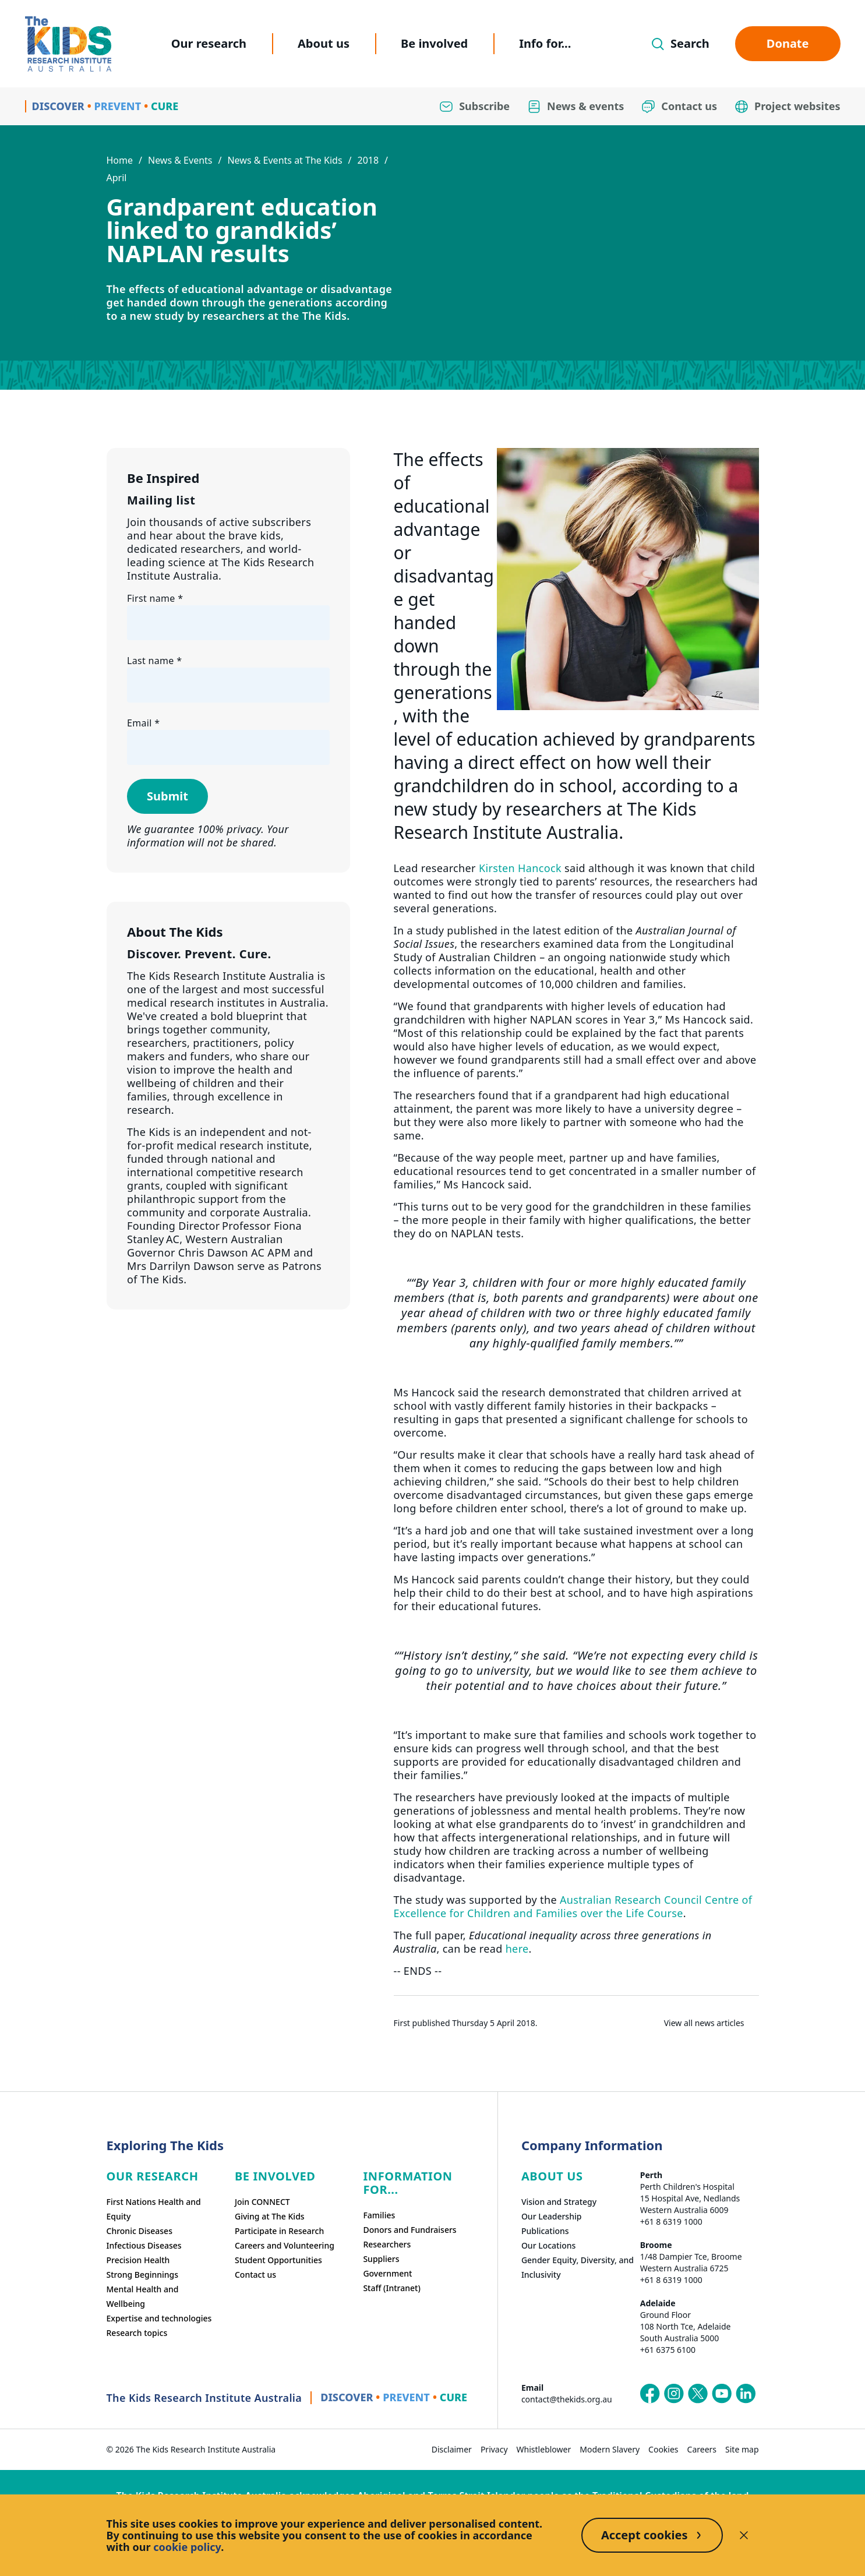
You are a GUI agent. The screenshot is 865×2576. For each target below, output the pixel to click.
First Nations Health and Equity (154, 2209)
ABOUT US (552, 2176)
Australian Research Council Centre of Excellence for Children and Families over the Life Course (573, 1906)
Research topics (137, 2332)
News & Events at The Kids (284, 160)
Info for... (545, 43)
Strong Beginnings (143, 2274)
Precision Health (138, 2260)
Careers (701, 2449)
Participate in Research (279, 2230)
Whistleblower (544, 2449)
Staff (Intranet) (391, 2287)
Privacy (494, 2449)
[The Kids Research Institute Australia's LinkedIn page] (745, 2394)
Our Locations (548, 2245)
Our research (208, 43)
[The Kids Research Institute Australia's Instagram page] (674, 2394)
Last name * (154, 660)
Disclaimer (452, 2449)
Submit (167, 796)
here (517, 1949)
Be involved (434, 43)
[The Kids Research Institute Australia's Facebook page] (650, 2394)
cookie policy (187, 2547)
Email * (143, 723)
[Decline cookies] (744, 2535)
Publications (545, 2230)
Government (387, 2273)
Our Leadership (551, 2216)
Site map (741, 2449)
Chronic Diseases (139, 2230)
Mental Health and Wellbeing (143, 2296)
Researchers (387, 2244)
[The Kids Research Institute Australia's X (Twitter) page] (698, 2394)
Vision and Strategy (558, 2201)
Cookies (663, 2449)
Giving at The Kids (270, 2216)
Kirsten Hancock (520, 868)
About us (323, 43)
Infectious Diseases (144, 2245)
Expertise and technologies (159, 2318)
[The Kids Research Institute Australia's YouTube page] (722, 2394)
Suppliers (381, 2258)
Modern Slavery (610, 2449)
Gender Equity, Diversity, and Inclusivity (577, 2267)
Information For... (407, 2182)
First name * (155, 598)
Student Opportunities (278, 2260)
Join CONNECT (262, 2201)
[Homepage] (68, 44)
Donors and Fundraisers (409, 2229)
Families (379, 2215)
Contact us (255, 2274)
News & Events (180, 160)
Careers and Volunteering (284, 2245)
